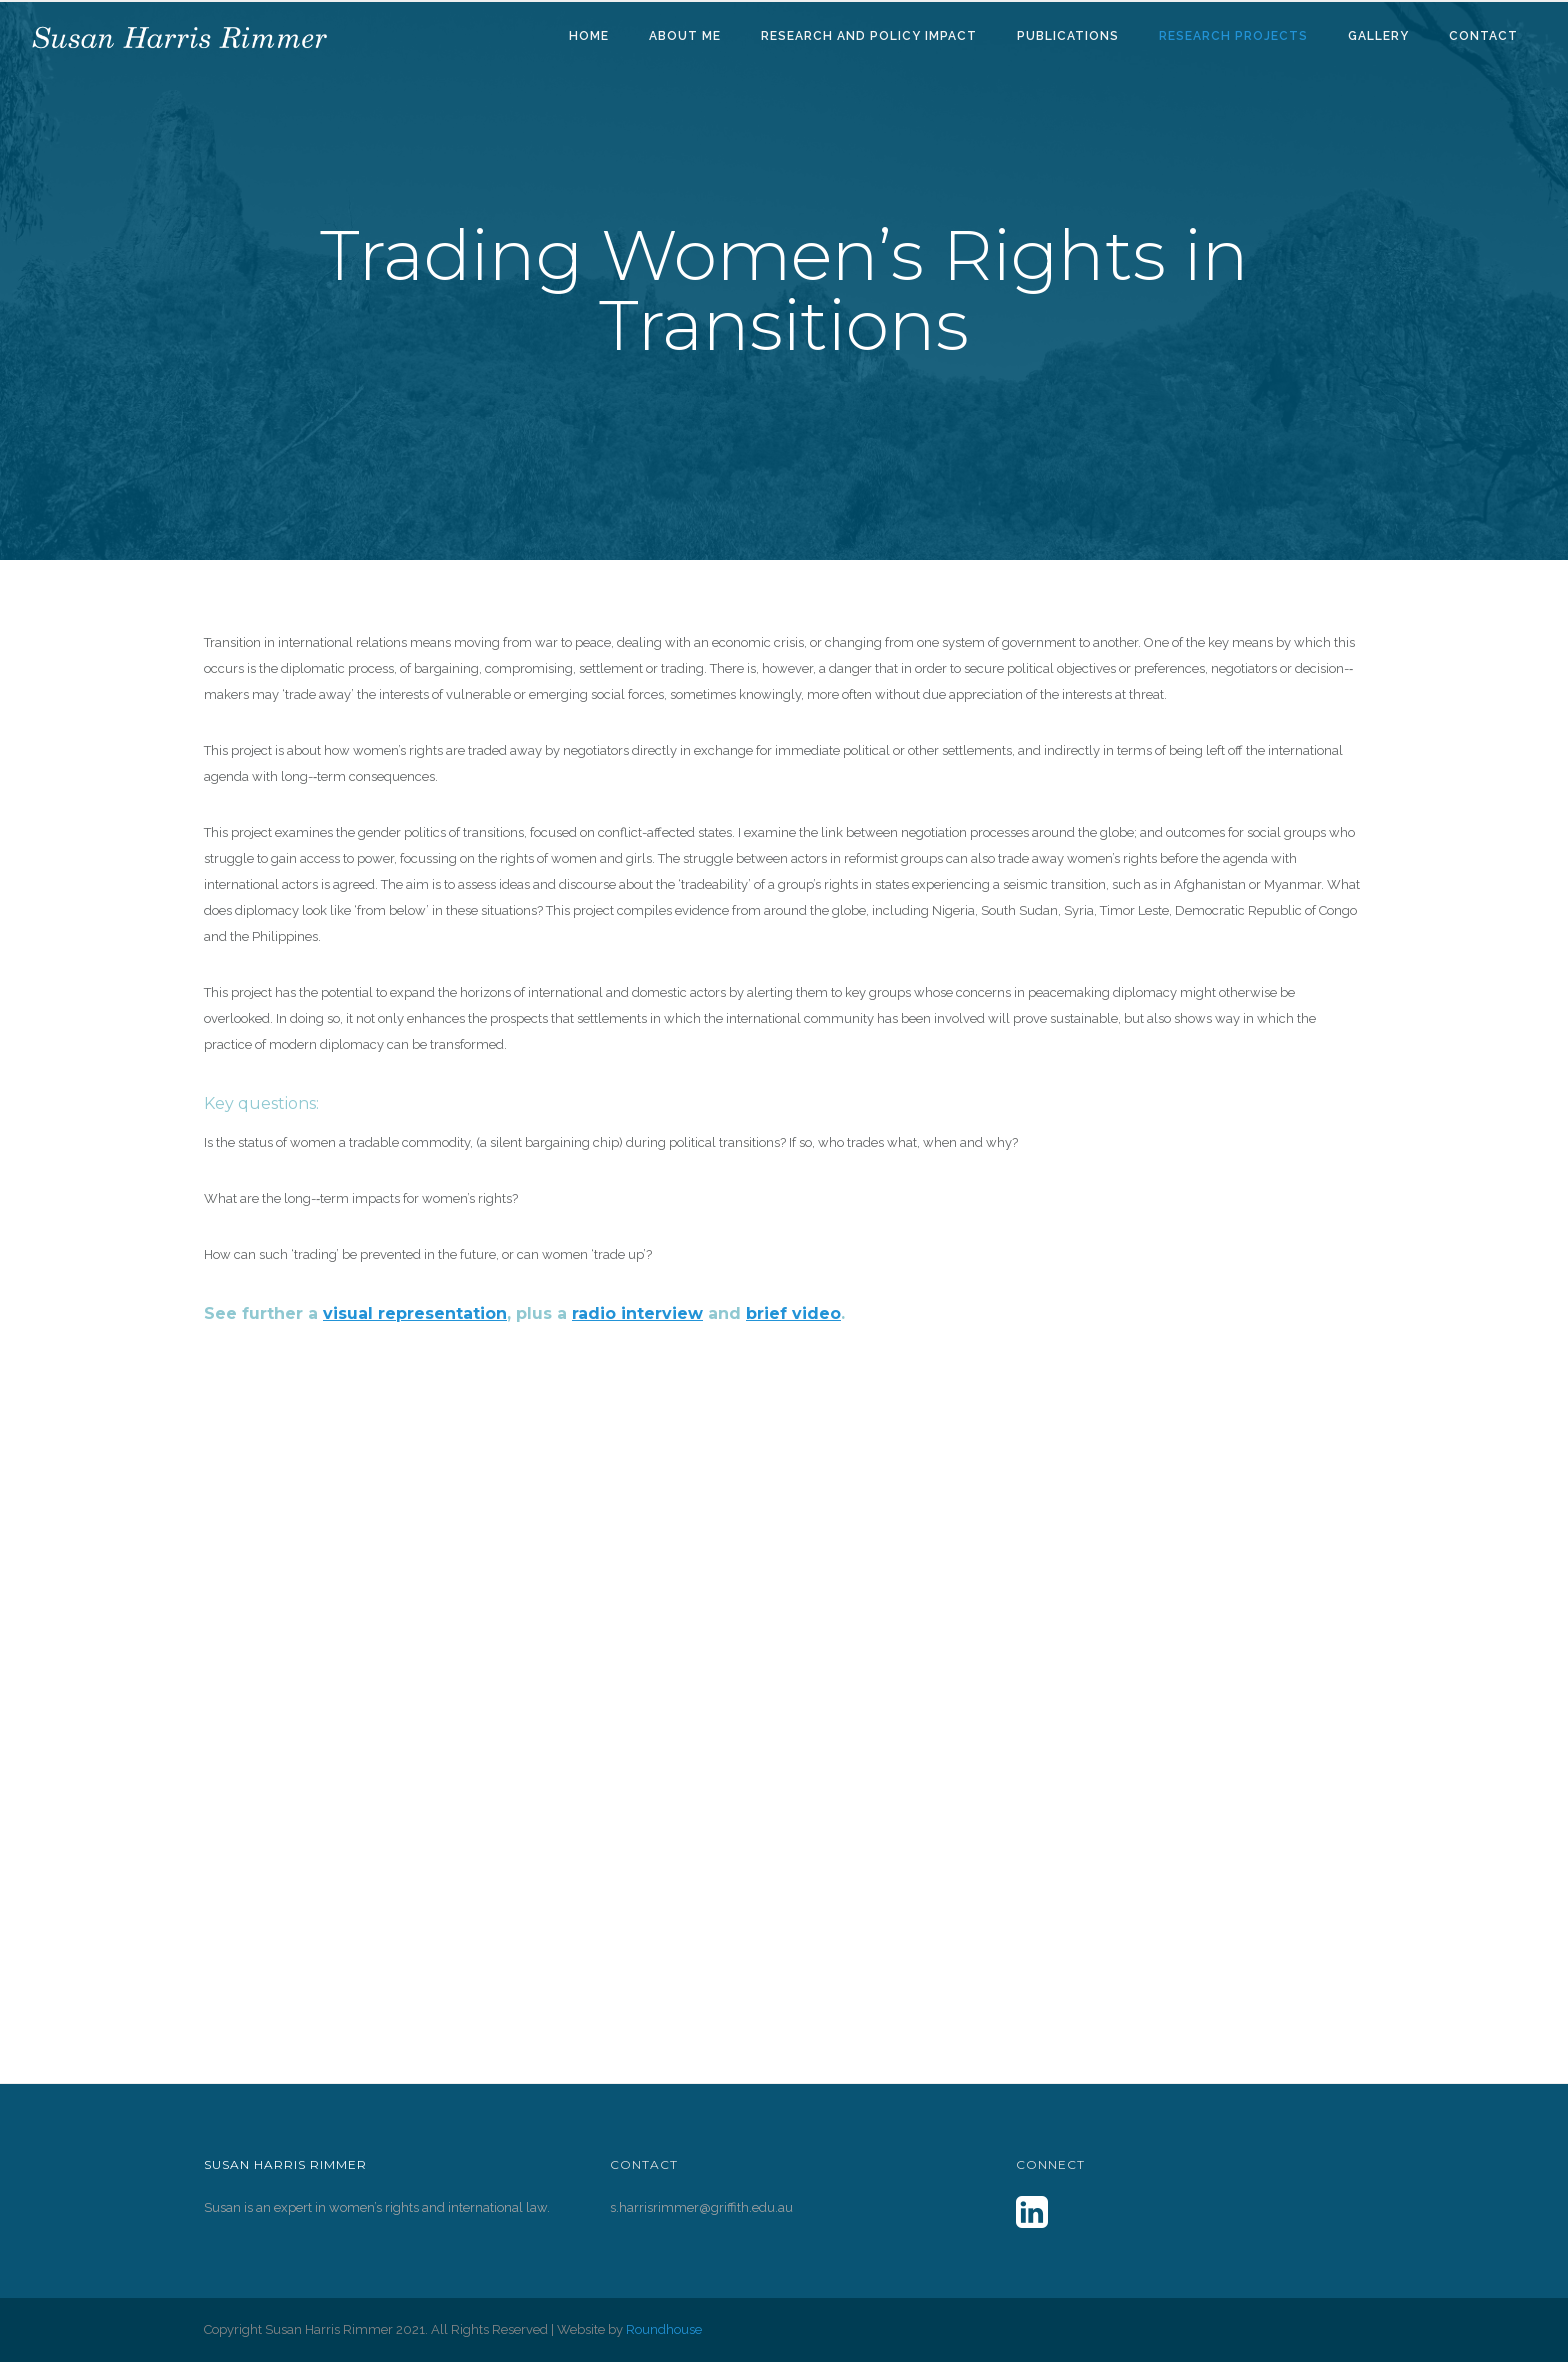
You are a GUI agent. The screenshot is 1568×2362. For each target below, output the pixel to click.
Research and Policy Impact (869, 36)
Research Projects (1233, 36)
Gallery (1378, 36)
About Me (685, 36)
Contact (1483, 36)
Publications (1068, 36)
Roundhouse (664, 2329)
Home (589, 36)
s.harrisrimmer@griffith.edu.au (701, 2207)
